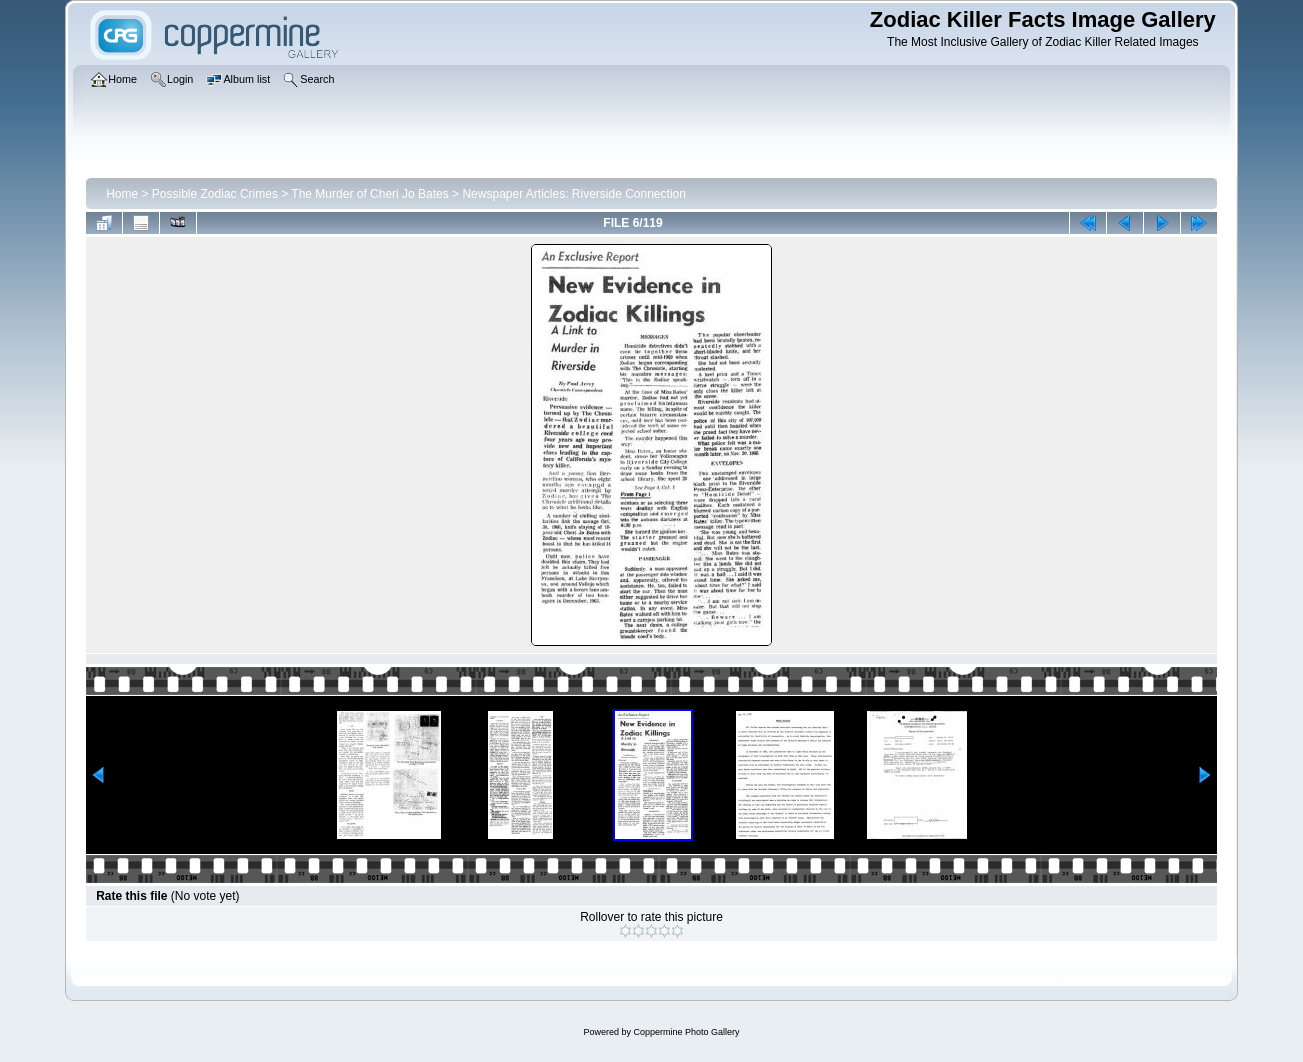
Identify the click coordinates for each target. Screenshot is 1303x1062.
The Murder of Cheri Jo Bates (369, 194)
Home (122, 194)
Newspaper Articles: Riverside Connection (573, 194)
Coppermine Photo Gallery (686, 1032)
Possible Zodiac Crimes (215, 194)
